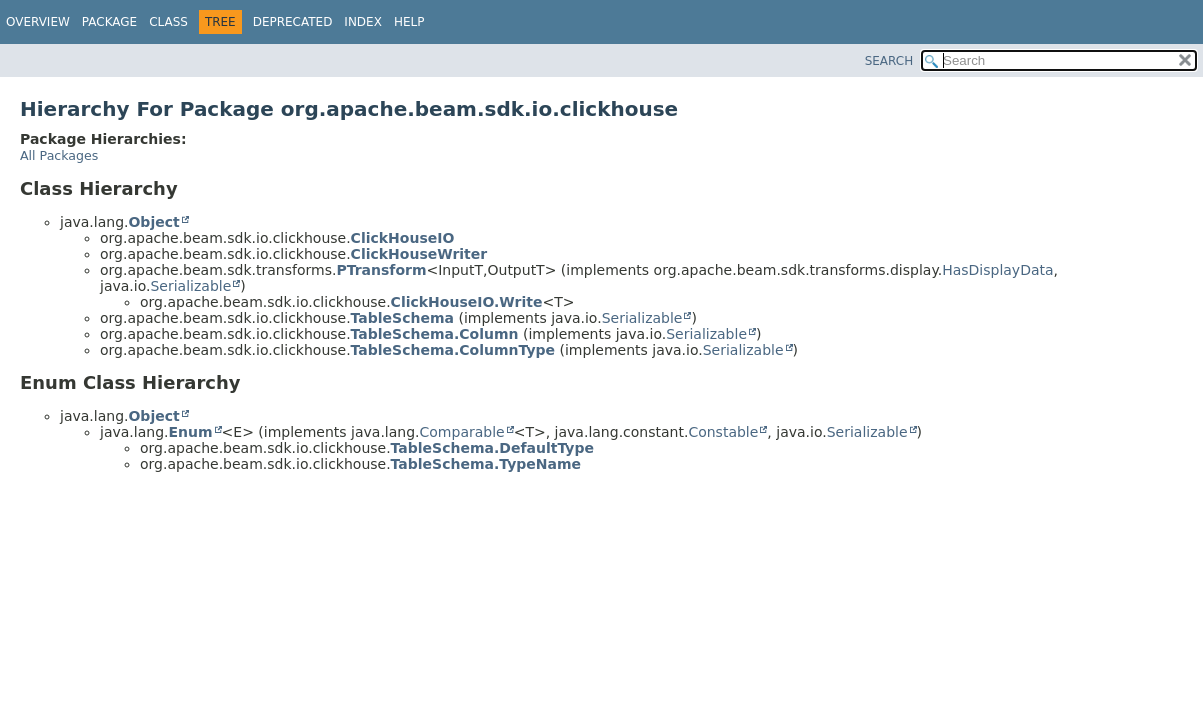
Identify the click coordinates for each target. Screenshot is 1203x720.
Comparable (462, 432)
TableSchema (402, 318)
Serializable (190, 286)
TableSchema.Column (435, 334)
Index (363, 22)
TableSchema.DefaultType (492, 448)
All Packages (59, 155)
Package (109, 22)
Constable (723, 432)
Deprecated (293, 22)
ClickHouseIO (403, 238)
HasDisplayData (997, 270)
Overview (38, 22)
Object (153, 222)
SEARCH (889, 61)
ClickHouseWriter (419, 254)
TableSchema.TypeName (486, 464)
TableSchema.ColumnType (453, 350)
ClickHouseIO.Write (467, 302)
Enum (190, 432)
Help (409, 22)
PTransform (381, 270)
